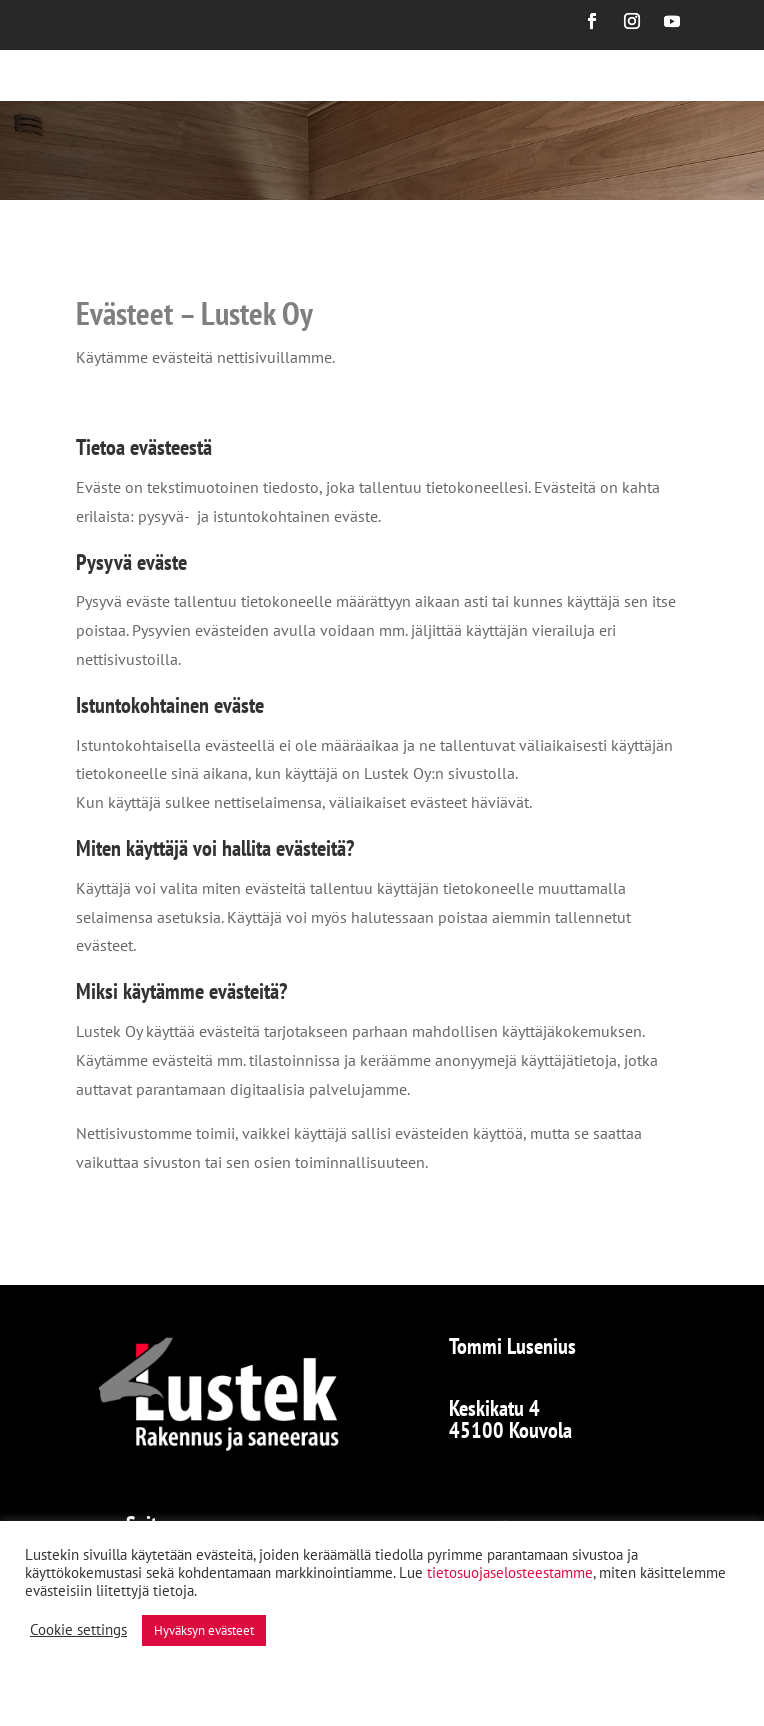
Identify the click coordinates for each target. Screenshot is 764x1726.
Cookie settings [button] (78, 1630)
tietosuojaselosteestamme (510, 1572)
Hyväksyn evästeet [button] (204, 1630)
